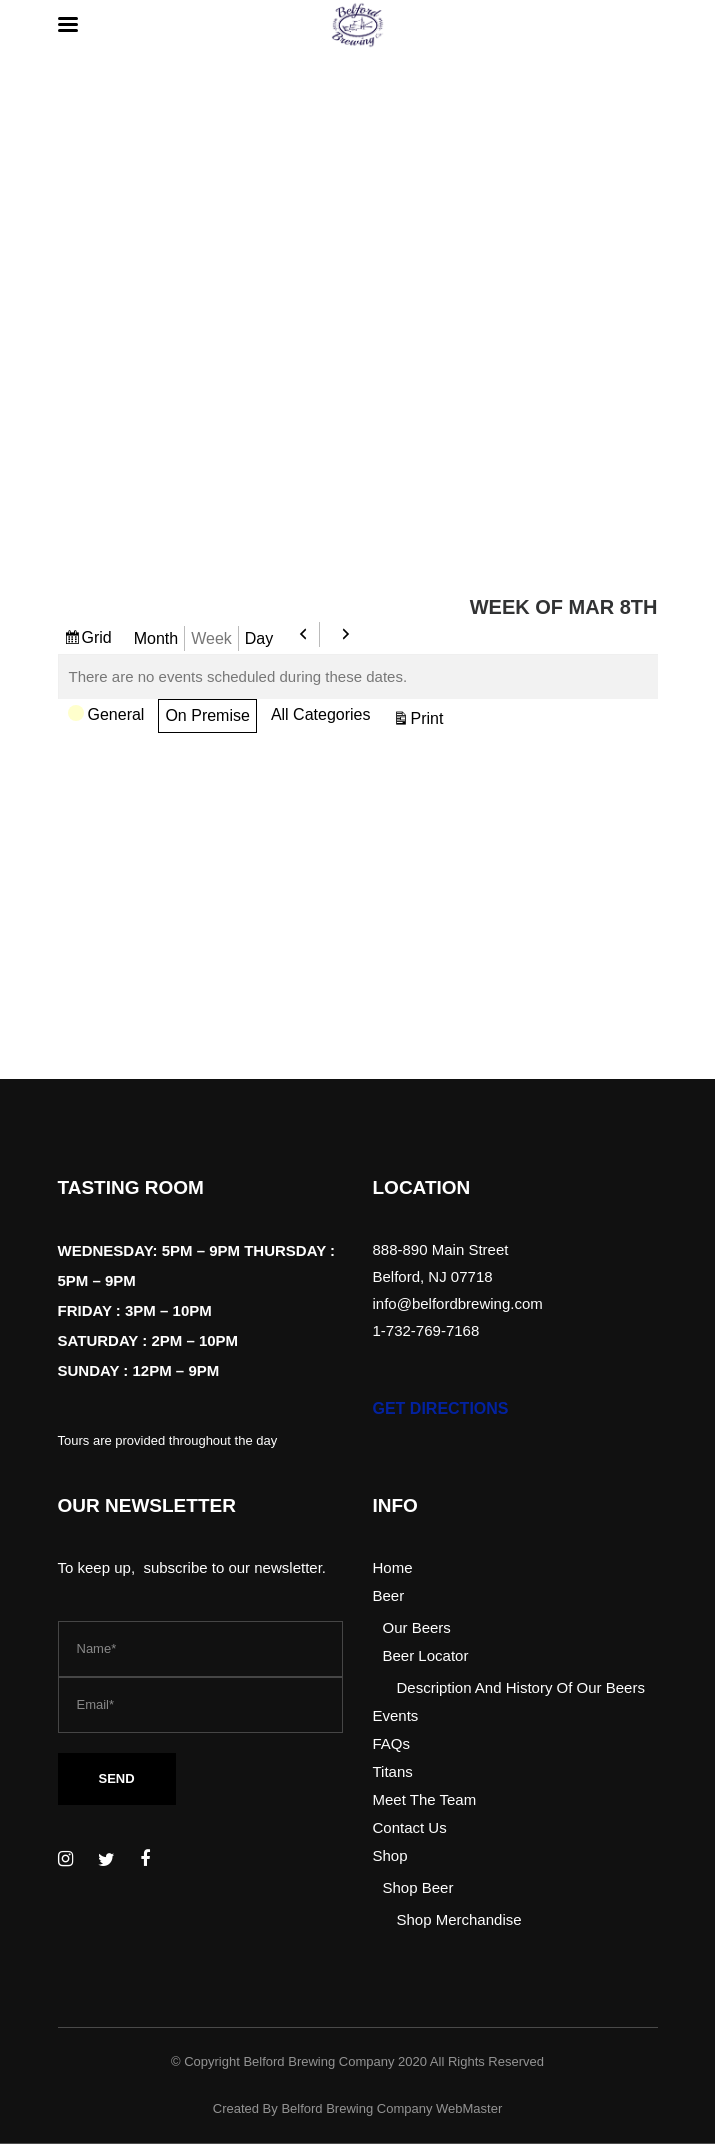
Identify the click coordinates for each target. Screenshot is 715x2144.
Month (156, 638)
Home (393, 1567)
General (106, 717)
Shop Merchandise (459, 1919)
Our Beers (417, 1627)
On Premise (207, 715)
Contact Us (410, 1827)
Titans (393, 1771)
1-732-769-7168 (426, 1330)
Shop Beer (418, 1887)
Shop (390, 1855)
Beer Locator (426, 1655)
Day (259, 638)
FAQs (392, 1743)
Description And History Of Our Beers (521, 1687)
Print (430, 718)
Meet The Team (425, 1799)
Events (396, 1715)
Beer (389, 1595)
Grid (99, 637)
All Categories (321, 714)
